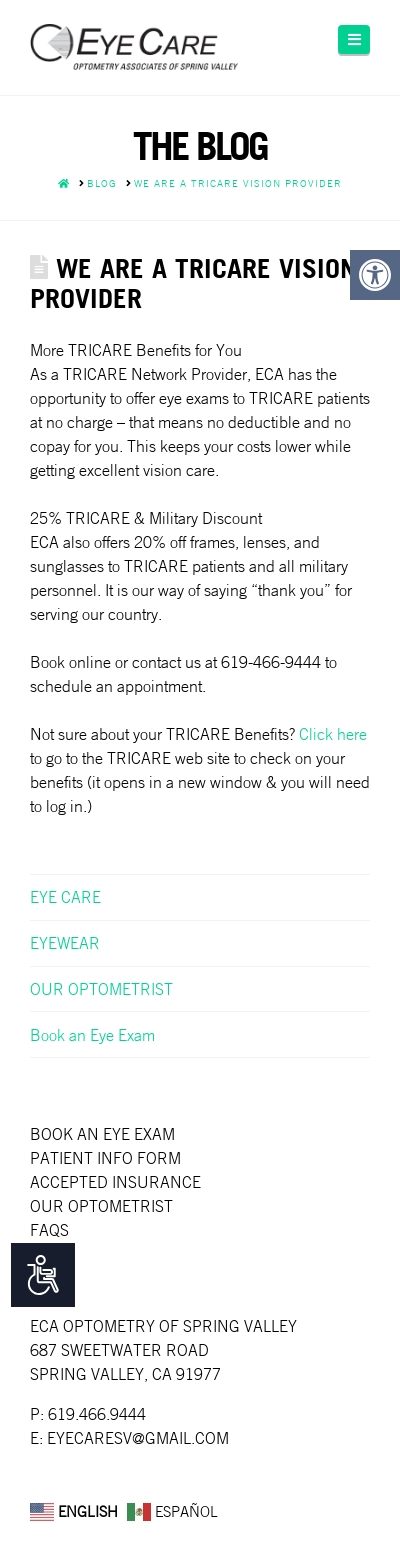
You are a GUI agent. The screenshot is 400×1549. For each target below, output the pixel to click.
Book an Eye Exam (92, 1035)
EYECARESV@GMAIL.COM (138, 1438)
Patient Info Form (105, 1158)
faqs (49, 1230)
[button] (354, 39)
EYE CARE (65, 897)
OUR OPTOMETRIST (101, 989)
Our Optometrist (101, 1206)
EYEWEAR (65, 943)
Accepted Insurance (115, 1182)
